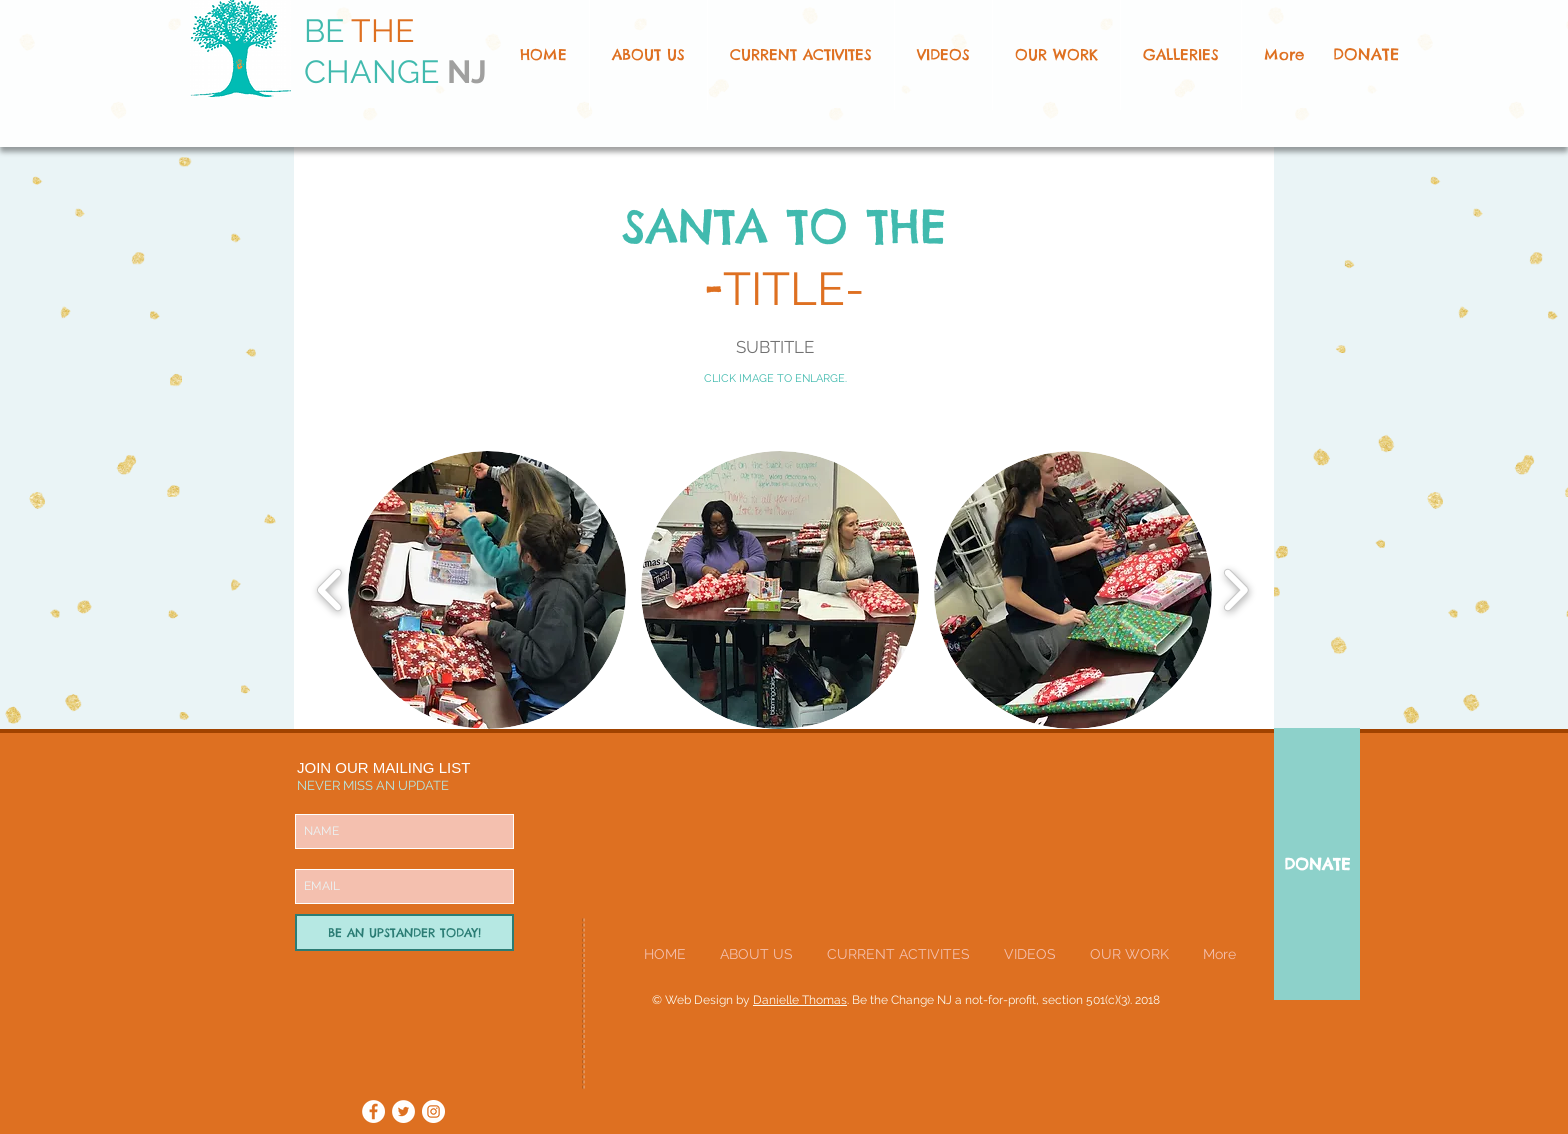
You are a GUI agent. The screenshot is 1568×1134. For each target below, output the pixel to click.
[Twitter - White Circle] (403, 1111)
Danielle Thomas (800, 1000)
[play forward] (1235, 590)
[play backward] (330, 590)
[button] (1056, 55)
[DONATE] (1365, 54)
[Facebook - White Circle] (373, 1111)
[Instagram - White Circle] (433, 1111)
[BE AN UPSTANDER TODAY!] (404, 932)
